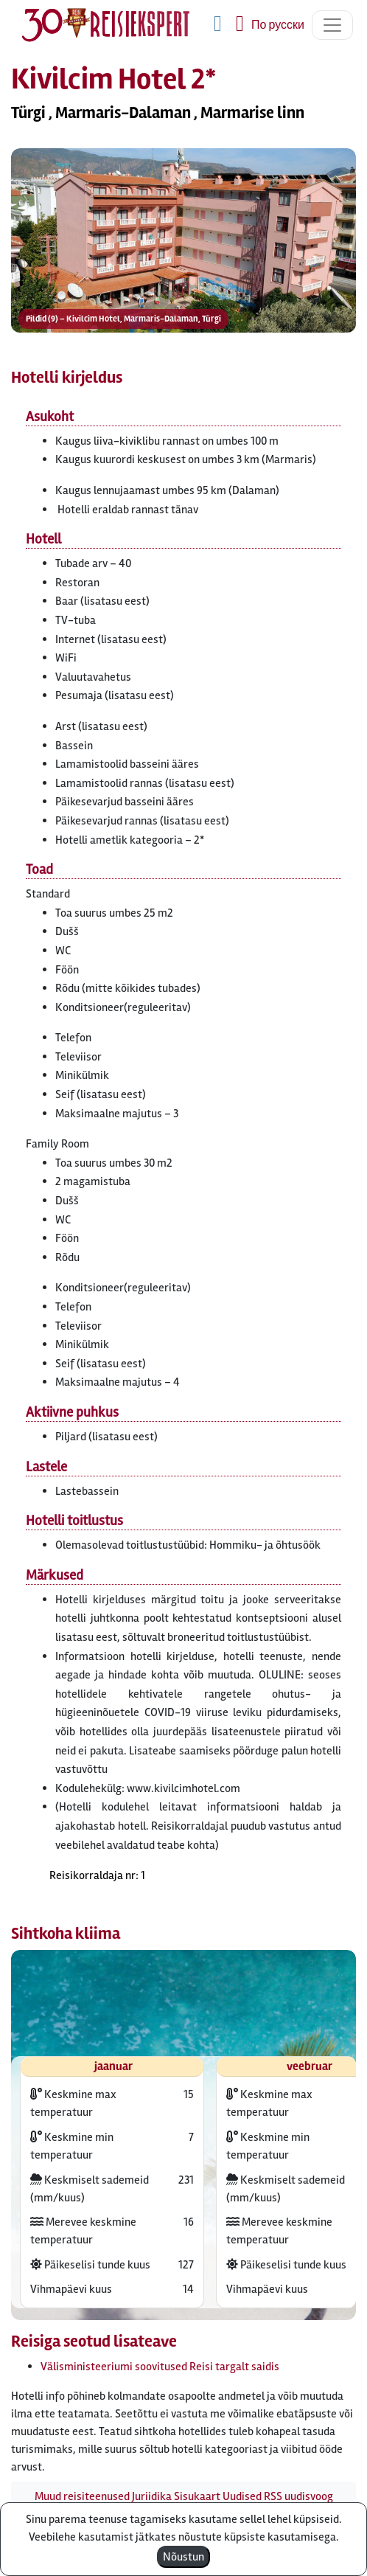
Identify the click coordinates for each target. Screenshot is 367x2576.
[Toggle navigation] (332, 25)
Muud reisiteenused (82, 2496)
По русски (277, 25)
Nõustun (183, 2556)
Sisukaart (197, 2496)
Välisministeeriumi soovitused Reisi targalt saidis (160, 2366)
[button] (183, 246)
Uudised (242, 2496)
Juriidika (152, 2496)
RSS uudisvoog (298, 2496)
